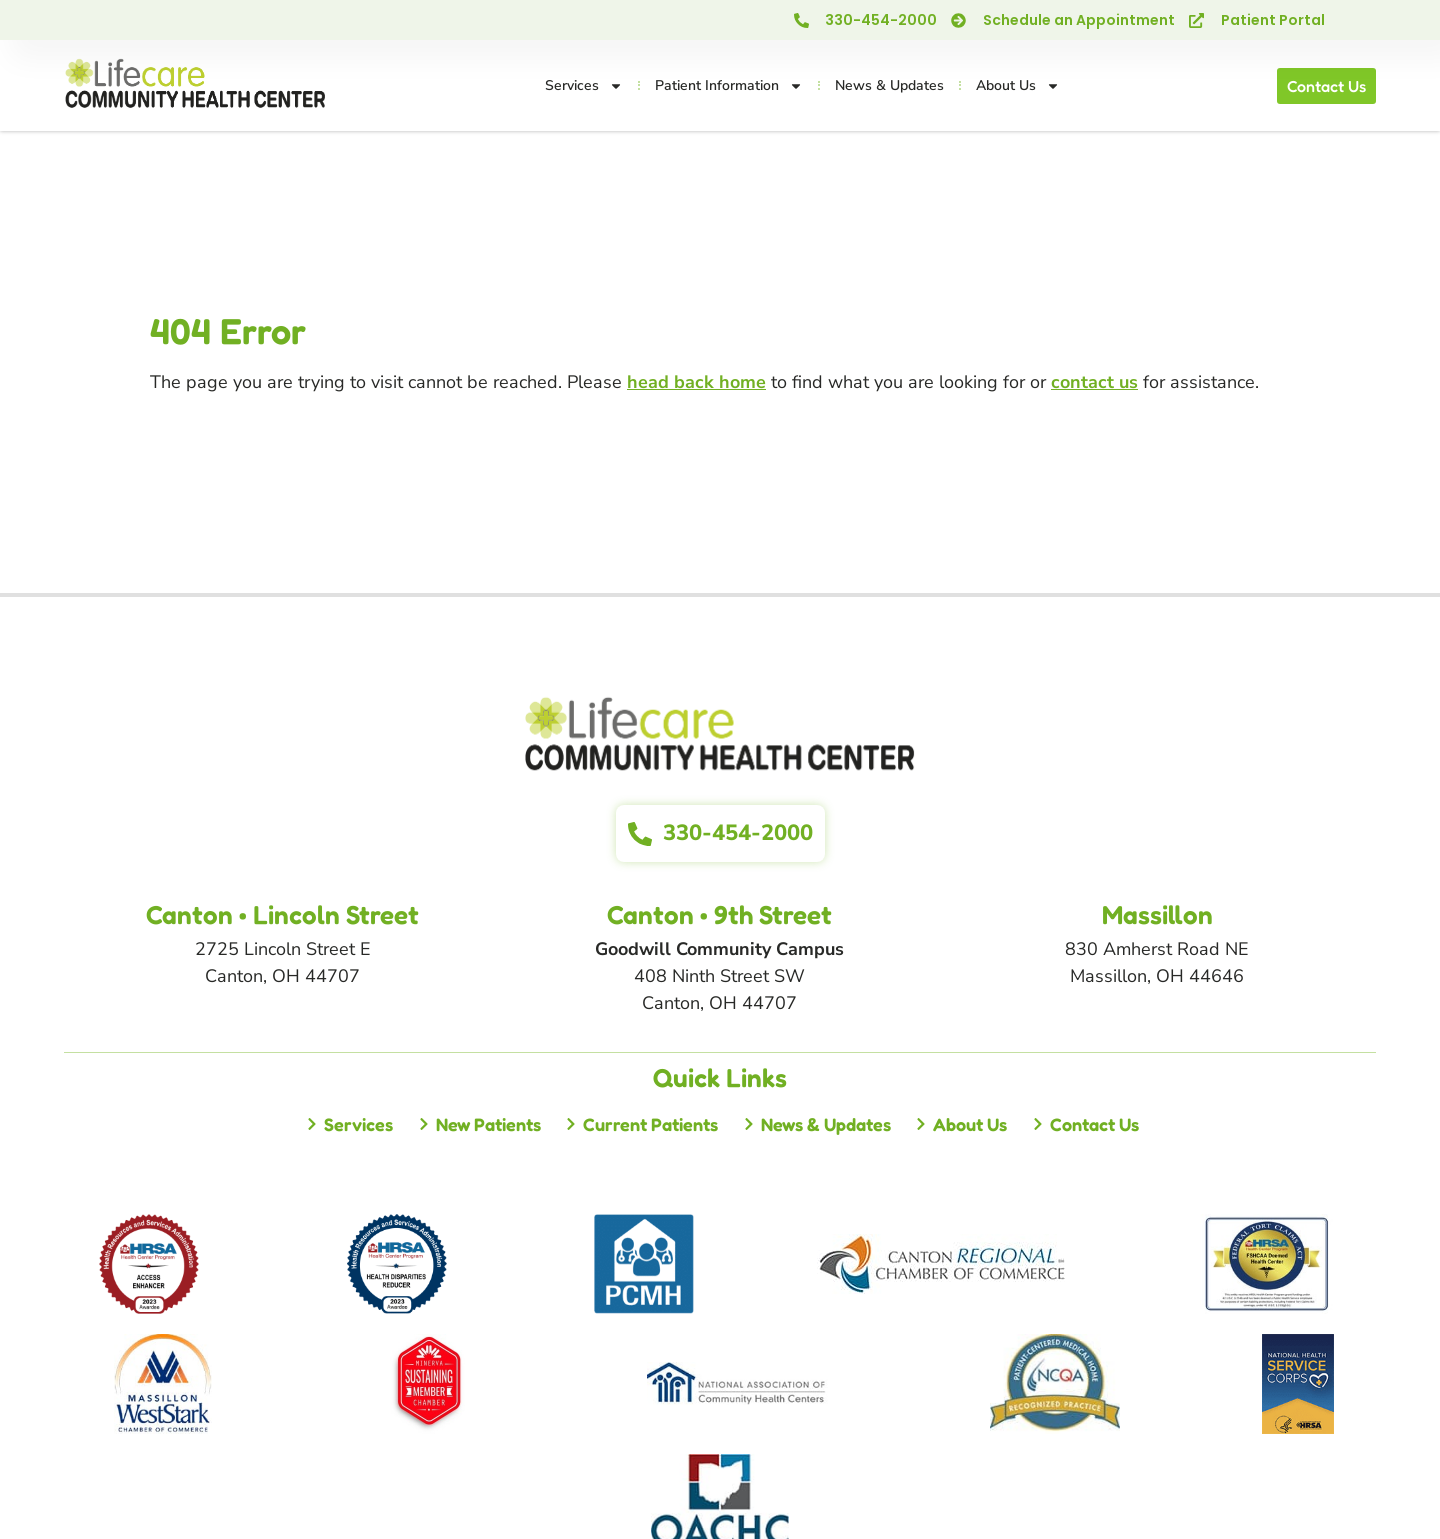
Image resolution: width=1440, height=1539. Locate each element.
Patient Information (729, 86)
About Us (1018, 86)
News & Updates (889, 85)
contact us (1094, 382)
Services (584, 86)
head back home (696, 382)
